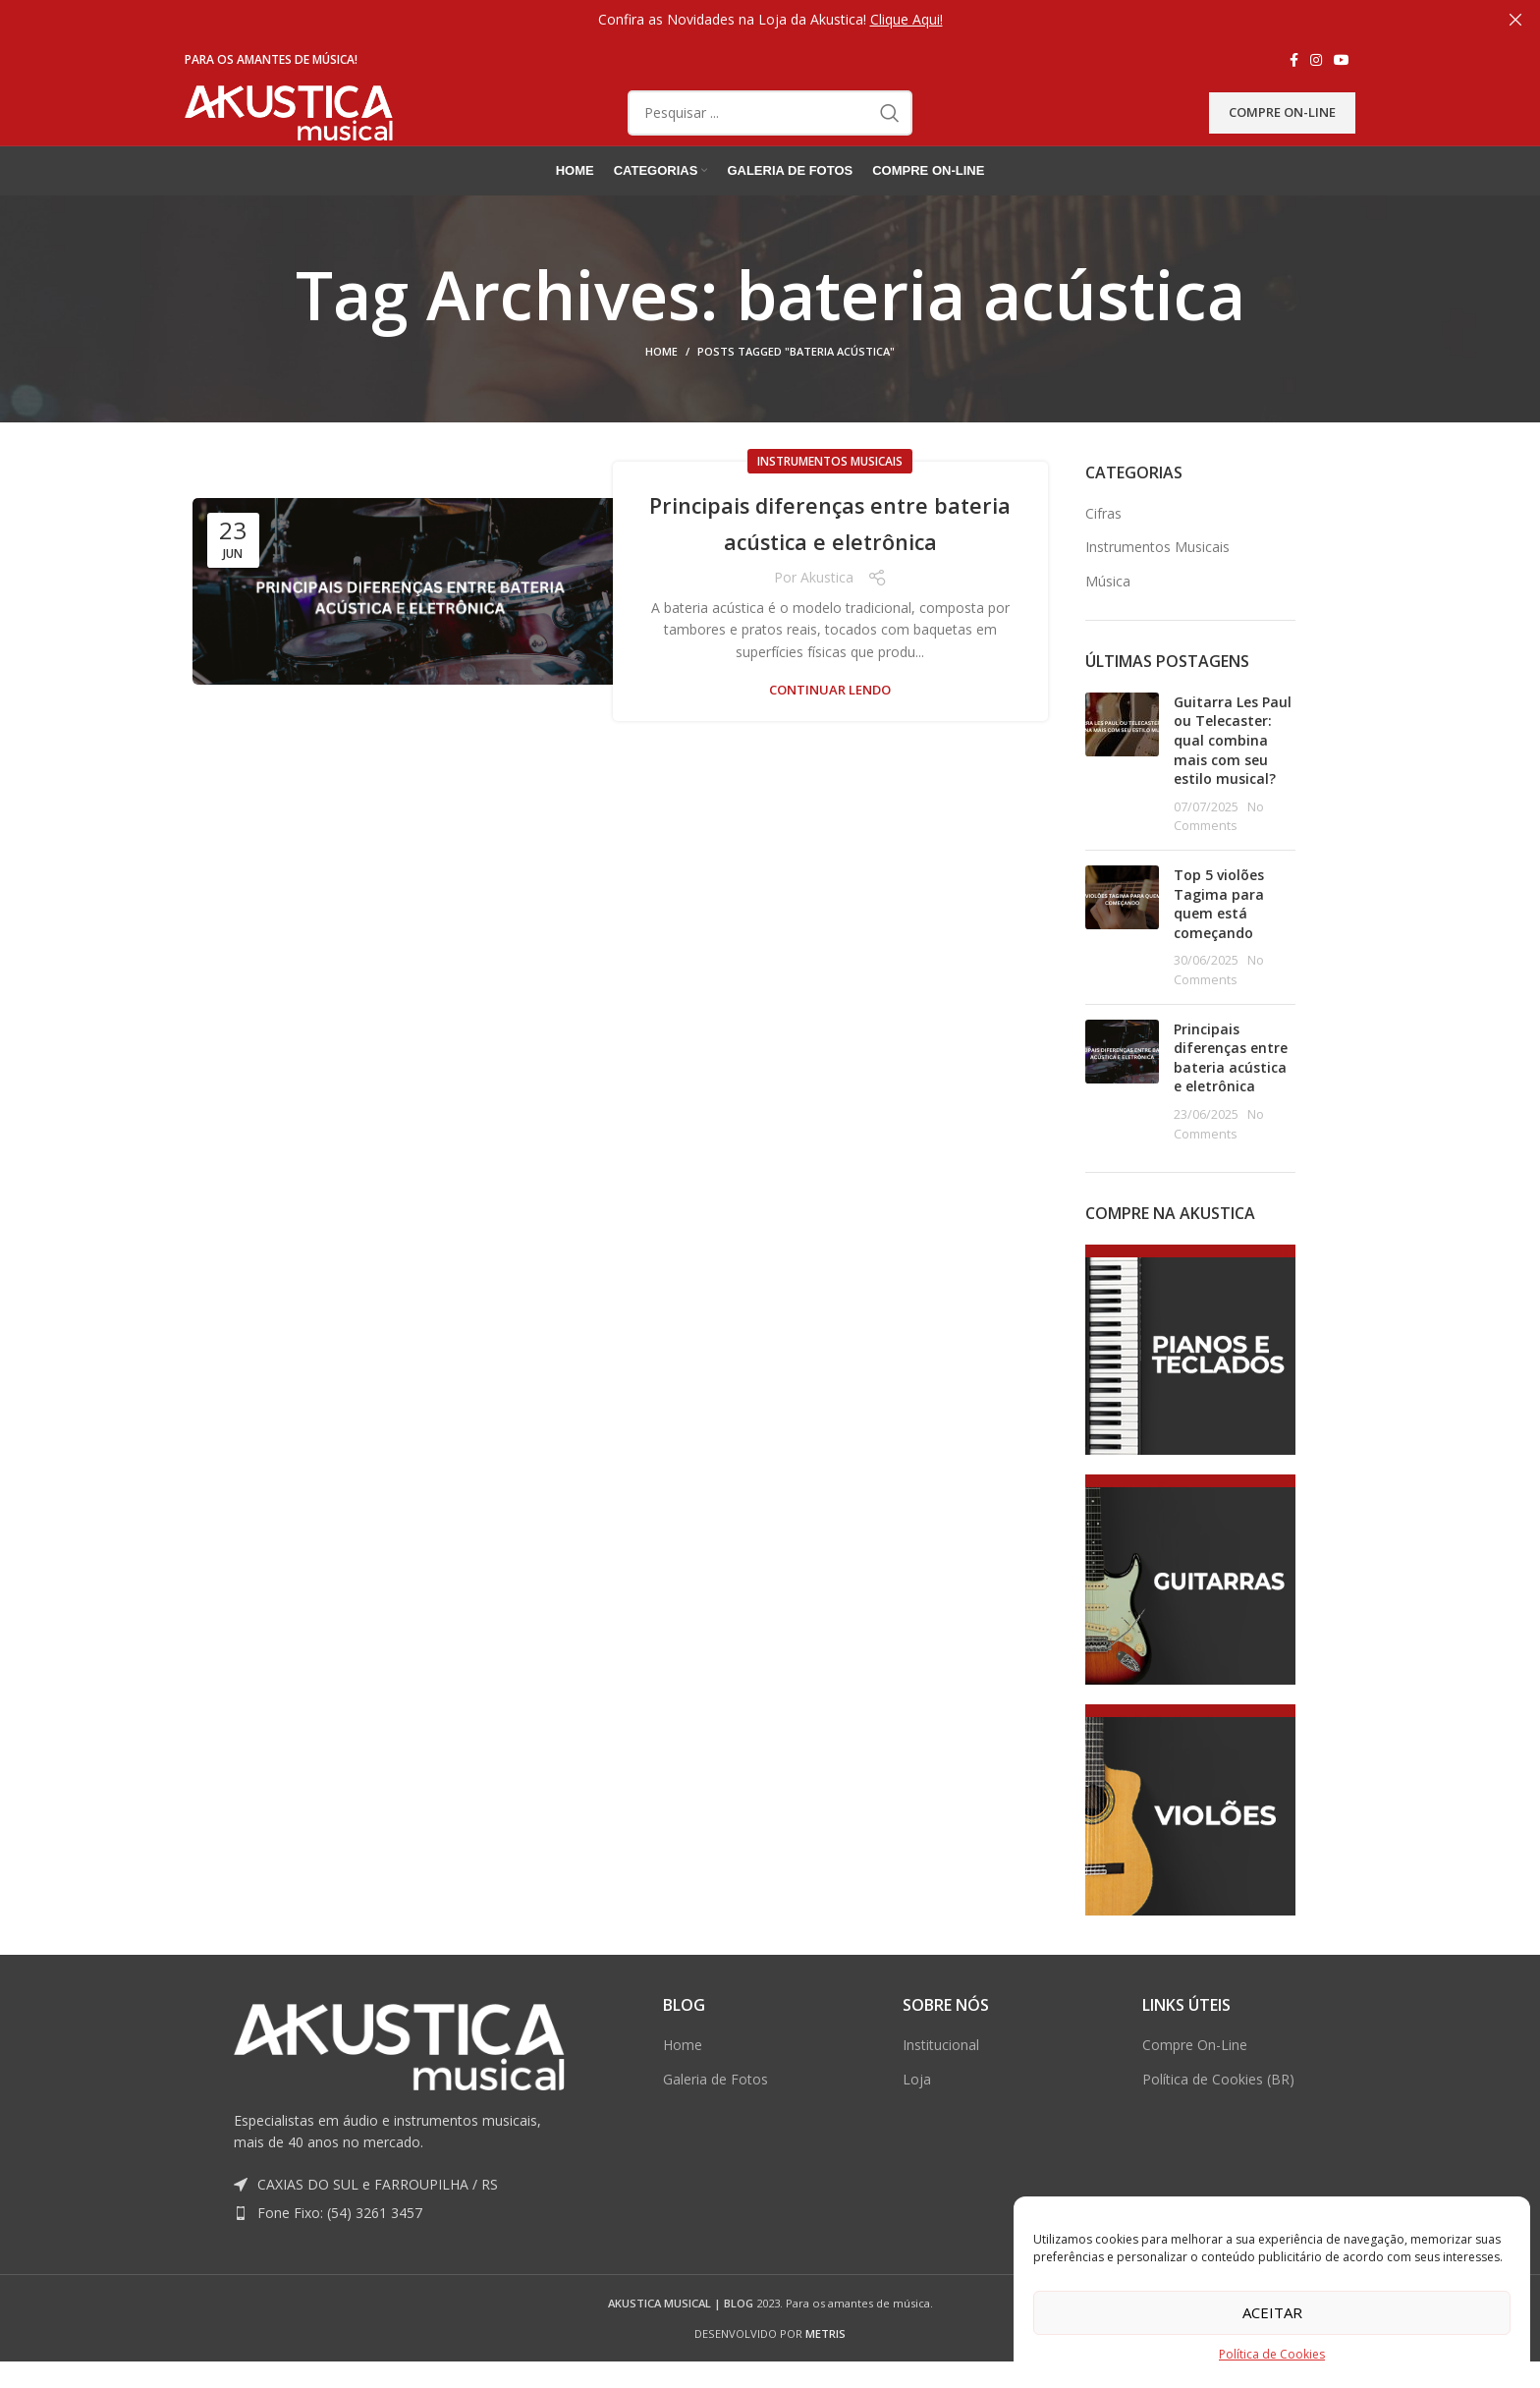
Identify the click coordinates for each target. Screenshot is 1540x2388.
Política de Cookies (1272, 2354)
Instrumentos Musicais (830, 499)
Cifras (1103, 550)
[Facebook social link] (1294, 60)
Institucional (941, 2083)
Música (1107, 618)
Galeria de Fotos (715, 2116)
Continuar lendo (830, 728)
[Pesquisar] (770, 131)
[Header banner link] (740, 19)
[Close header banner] (1515, 19)
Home (661, 389)
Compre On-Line (1282, 130)
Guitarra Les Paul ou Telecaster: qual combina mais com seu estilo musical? (1233, 777)
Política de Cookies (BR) (1218, 2116)
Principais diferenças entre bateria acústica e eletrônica (830, 560)
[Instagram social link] (1316, 60)
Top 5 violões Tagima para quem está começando (1219, 941)
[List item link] (399, 2251)
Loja (917, 2116)
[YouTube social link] (1341, 60)
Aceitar (1272, 2312)
